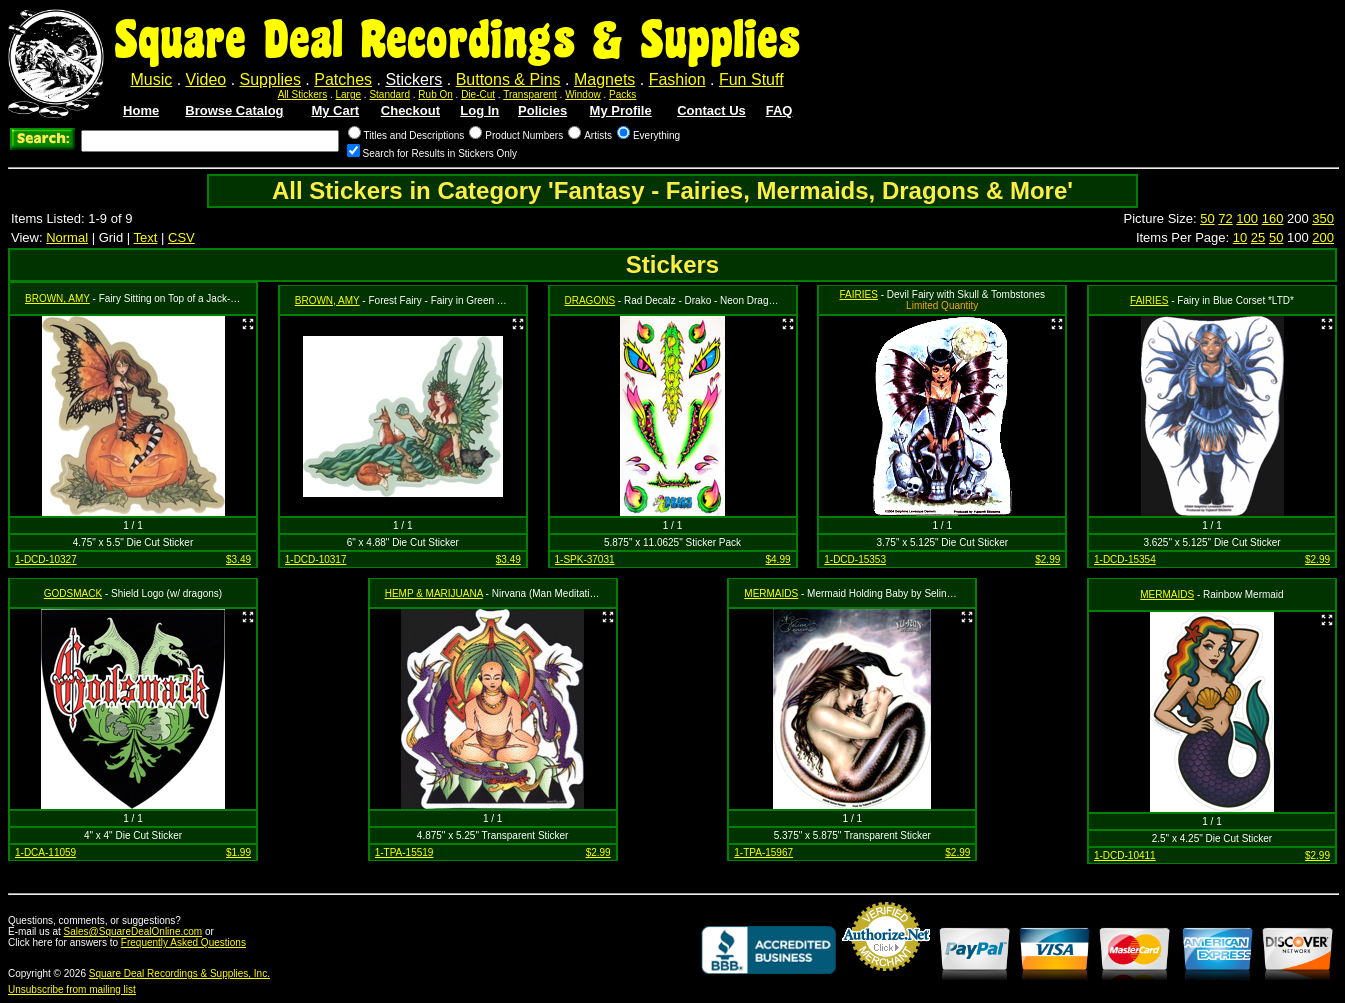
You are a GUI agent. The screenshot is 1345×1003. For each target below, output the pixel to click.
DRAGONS (590, 300)
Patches (343, 79)
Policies (542, 110)
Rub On (435, 94)
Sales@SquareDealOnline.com (133, 931)
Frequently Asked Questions (183, 942)
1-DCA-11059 (45, 852)
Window (583, 94)
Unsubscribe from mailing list (72, 989)
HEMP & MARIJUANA (434, 593)
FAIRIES (859, 294)
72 (1225, 218)
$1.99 (238, 852)
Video (206, 79)
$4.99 (777, 559)
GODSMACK (73, 593)
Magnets (604, 79)
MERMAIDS (771, 593)
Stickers (413, 79)
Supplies (270, 79)
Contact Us (711, 110)
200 (1323, 237)
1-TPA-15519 (404, 852)
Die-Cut (478, 94)
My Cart (335, 110)
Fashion (677, 79)
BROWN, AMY (57, 298)
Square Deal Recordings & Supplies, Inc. (179, 973)
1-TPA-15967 (763, 852)
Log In (479, 110)
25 (1258, 237)
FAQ (779, 110)
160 (1273, 218)
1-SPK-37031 (585, 559)
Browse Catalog (234, 110)
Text (146, 237)
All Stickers (302, 94)
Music (151, 79)
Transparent (530, 94)
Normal (67, 237)
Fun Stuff (751, 79)
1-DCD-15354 (1125, 559)
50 (1207, 218)
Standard (389, 94)
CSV (181, 237)
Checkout (410, 110)
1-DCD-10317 (316, 559)
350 (1323, 218)
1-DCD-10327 (46, 559)
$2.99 (1047, 559)
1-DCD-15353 (855, 559)
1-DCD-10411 (1125, 855)
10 (1240, 237)
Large (349, 94)
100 (1247, 218)
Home (141, 110)
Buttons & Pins (508, 79)
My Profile (621, 110)
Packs (622, 94)
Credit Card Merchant (886, 979)
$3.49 (238, 559)
